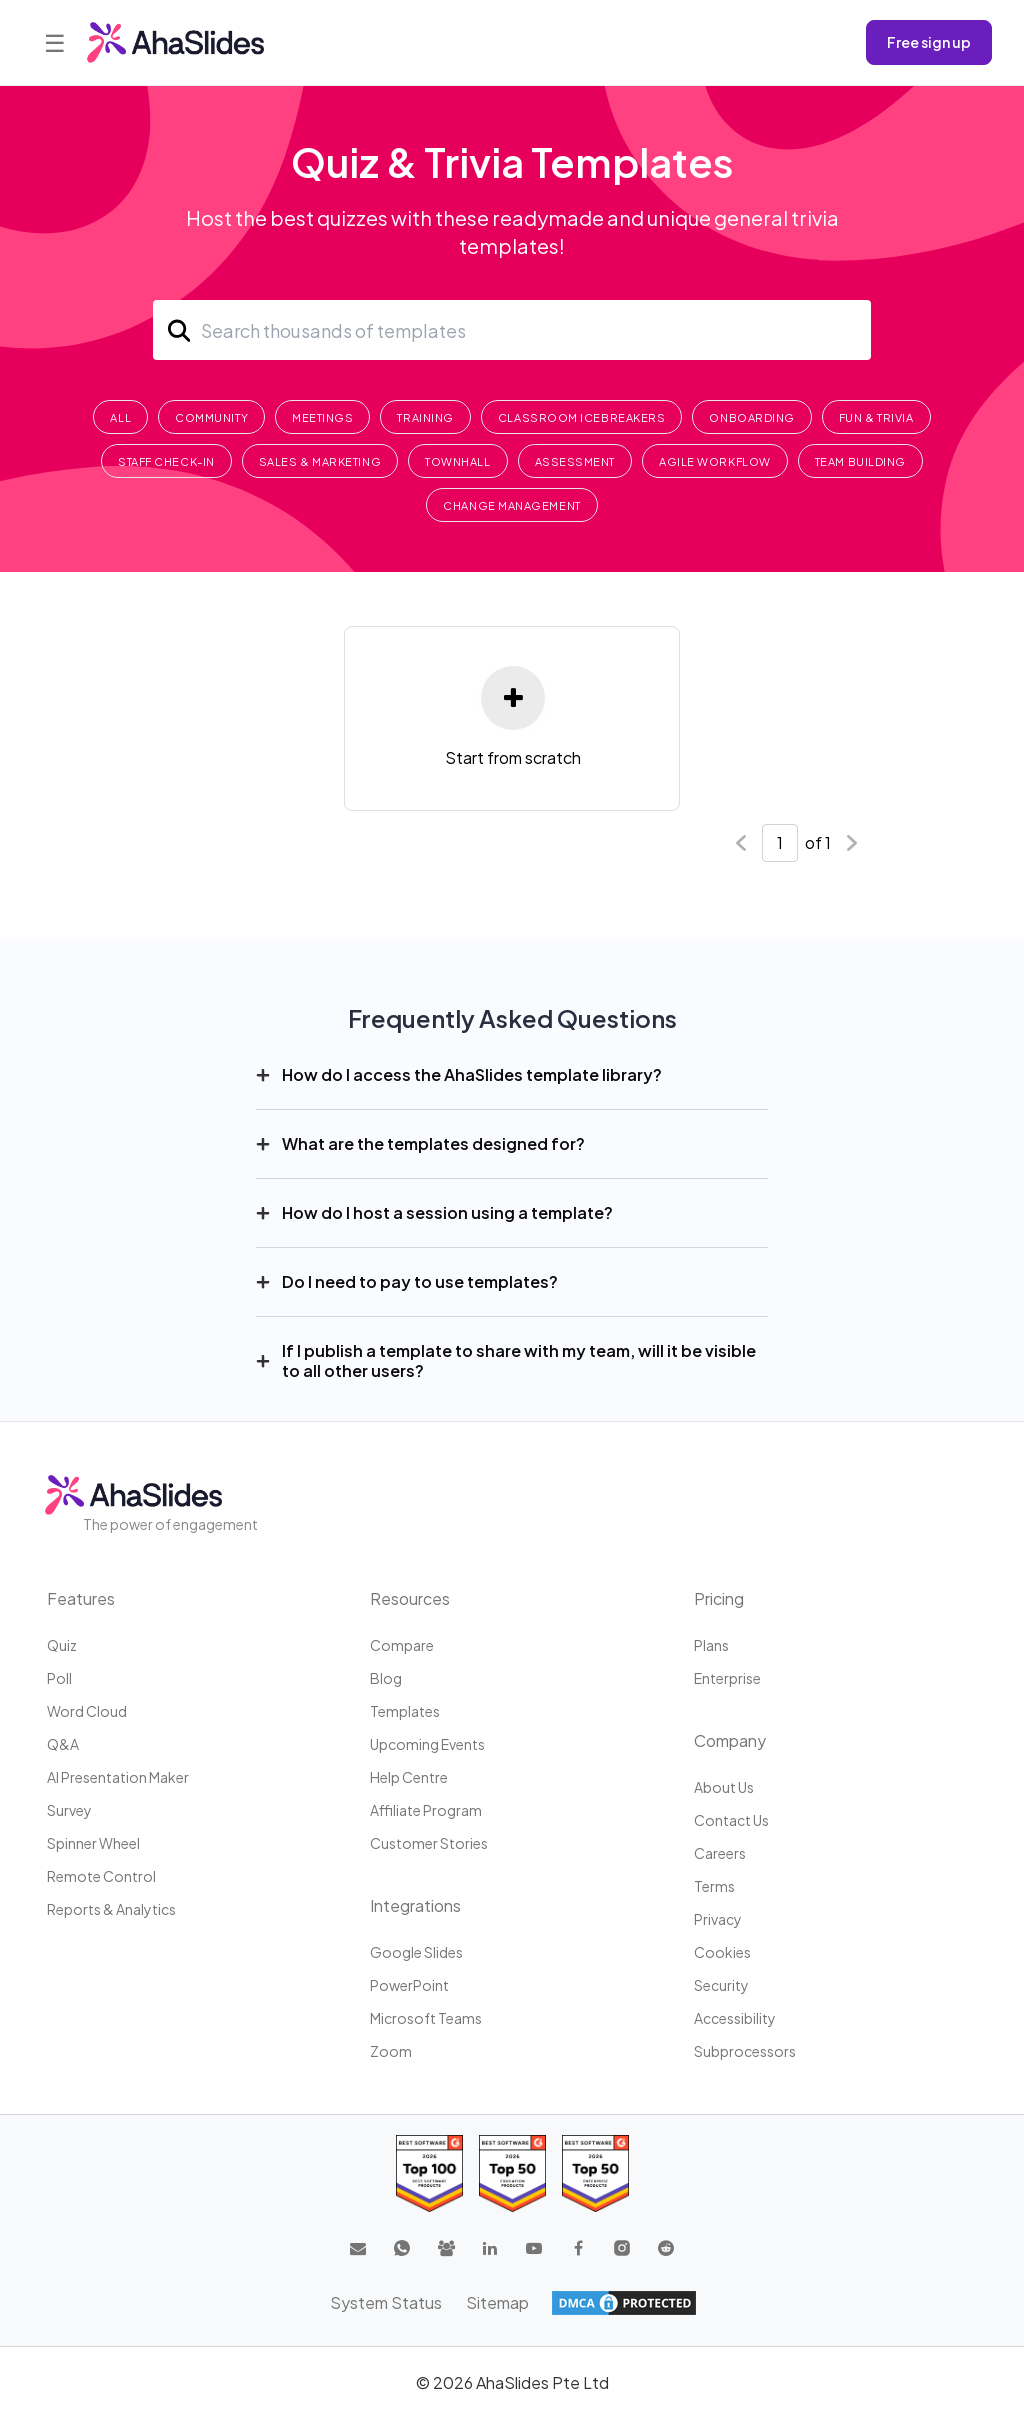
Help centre (409, 1777)
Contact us (731, 1820)
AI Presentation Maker (118, 1777)
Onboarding (752, 417)
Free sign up (929, 42)
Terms (714, 1886)
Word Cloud (87, 1711)
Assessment (575, 461)
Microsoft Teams (426, 2018)
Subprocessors (745, 2051)
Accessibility (735, 2018)
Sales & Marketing (320, 461)
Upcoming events (427, 1744)
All (120, 417)
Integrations (415, 1905)
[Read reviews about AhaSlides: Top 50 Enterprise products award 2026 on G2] (595, 2173)
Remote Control (101, 1876)
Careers (720, 1853)
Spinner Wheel (93, 1843)
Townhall (457, 461)
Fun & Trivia (876, 417)
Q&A (63, 1744)
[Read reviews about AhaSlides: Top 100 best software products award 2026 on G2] (429, 2173)
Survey (69, 1810)
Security (721, 1985)
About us (724, 1787)
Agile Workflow (715, 461)
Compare (402, 1645)
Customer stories (429, 1843)
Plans (711, 1645)
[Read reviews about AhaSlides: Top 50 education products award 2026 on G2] (512, 2173)
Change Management (511, 505)
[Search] (512, 330)
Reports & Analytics (111, 1909)
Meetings (322, 417)
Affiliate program (426, 1810)
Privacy (718, 1919)
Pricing (719, 1598)
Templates (405, 1711)
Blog (386, 1678)
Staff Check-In (166, 461)
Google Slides (416, 1952)
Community (211, 417)
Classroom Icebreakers (582, 417)
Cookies (722, 1952)
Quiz (62, 1645)
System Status (386, 2302)
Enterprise (727, 1678)
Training (425, 417)
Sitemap (497, 2302)
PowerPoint (409, 1985)
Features (81, 1598)
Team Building (860, 461)
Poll (59, 1678)
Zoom (391, 2051)
